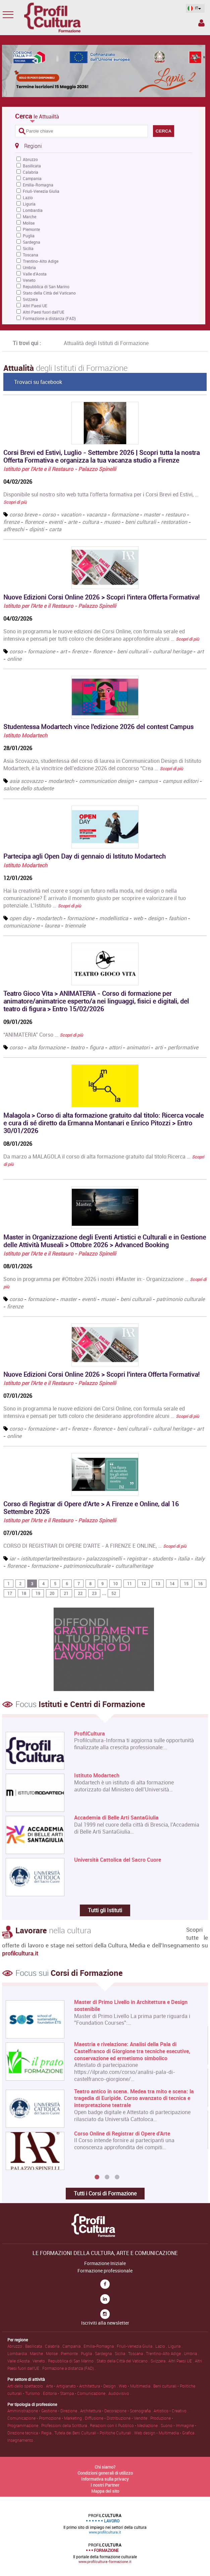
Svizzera (30, 299)
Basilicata (32, 165)
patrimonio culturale (180, 1299)
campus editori (180, 781)
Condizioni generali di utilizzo (105, 2473)
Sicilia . (121, 2353)
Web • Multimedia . (136, 2386)
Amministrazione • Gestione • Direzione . (43, 2410)
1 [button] (97, 2177)
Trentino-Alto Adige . (165, 2353)
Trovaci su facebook (38, 382)
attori (115, 1047)
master (152, 514)
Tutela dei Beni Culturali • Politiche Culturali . (94, 2432)
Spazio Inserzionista (201, 23)
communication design (106, 781)
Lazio (28, 197)
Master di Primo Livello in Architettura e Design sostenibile (131, 2006)
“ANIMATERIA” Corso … (43, 1034)
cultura (90, 522)
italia (184, 1558)
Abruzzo (30, 159)
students (162, 1558)
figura (97, 1047)
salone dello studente (28, 788)
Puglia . (88, 2353)
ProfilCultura (89, 1733)
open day (20, 918)
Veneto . (40, 2360)
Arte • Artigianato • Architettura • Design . (82, 2386)
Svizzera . (159, 2360)
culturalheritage (134, 1565)
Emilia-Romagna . (100, 2346)
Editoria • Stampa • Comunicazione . (75, 2393)
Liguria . (175, 2346)
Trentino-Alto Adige (40, 261)
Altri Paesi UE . (181, 2360)
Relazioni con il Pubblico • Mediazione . (125, 2425)
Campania (32, 178)
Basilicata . (35, 2346)
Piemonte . (71, 2353)
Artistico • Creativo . (171, 2410)
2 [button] (107, 2177)
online (14, 658)
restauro (175, 514)
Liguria (29, 204)
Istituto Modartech (25, 735)
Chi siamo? (105, 2467)
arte (72, 522)
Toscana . (137, 2353)
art (63, 651)
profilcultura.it (20, 1953)
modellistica (113, 918)
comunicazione (21, 925)
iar (12, 1558)
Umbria (29, 267)
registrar (137, 1558)
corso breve (23, 514)
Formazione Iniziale (105, 2263)
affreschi (13, 529)
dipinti (36, 529)
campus (148, 781)
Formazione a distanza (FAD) (49, 318)
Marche (29, 216)
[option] (103, 2085)
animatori (138, 1047)
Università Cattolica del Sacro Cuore (117, 1859)
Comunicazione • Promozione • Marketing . (46, 2418)
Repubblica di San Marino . (72, 2360)
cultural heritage (172, 651)
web (138, 918)
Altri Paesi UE (35, 305)
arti (159, 1047)
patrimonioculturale (87, 1565)
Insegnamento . (21, 2440)
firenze (11, 522)
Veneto (29, 280)
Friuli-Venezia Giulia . (136, 2346)
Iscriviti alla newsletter (105, 2323)
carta (55, 529)
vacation (71, 514)
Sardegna (31, 242)
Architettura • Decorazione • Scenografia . (117, 2410)
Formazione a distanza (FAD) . (69, 2368)
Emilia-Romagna (38, 184)
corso (49, 514)
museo (112, 522)
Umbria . (191, 2353)
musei (108, 1299)
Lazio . (161, 2346)
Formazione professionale (105, 2271)
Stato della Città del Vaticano (49, 293)
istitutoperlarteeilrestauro (51, 1558)
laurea (52, 925)
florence (34, 522)
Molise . (53, 2353)
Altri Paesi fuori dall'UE (43, 312)
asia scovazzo (26, 781)
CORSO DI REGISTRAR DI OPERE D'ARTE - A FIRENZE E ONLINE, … (94, 1545)
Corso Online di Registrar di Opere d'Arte (122, 2133)
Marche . (38, 2353)
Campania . (73, 2346)
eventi (56, 522)
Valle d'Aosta (35, 273)
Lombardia (33, 210)
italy (200, 1558)
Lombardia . (18, 2353)
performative (183, 1047)
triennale (75, 925)
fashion (178, 918)
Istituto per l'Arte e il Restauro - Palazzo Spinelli (59, 469)
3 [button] (117, 2177)
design (156, 918)
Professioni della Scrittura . (65, 2425)
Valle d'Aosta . (20, 2360)
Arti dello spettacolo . (26, 2386)
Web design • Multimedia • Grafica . (165, 2432)
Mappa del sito (105, 2491)
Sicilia (28, 248)
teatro (77, 1047)
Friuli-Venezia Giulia (41, 191)
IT (193, 8)
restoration (174, 522)
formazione (125, 514)
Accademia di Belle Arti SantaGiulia (116, 1817)
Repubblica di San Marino (46, 286)
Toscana (30, 254)
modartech (61, 781)
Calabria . (53, 2346)
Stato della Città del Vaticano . (124, 2360)
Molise (29, 223)
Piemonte (31, 229)
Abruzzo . (16, 2346)
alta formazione (46, 1047)
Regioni (28, 145)
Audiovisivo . (119, 2393)
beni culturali (140, 522)
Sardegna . (105, 2353)
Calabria (30, 172)
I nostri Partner (105, 2485)
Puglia (29, 235)
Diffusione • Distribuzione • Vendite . (117, 2418)
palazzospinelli (104, 1558)
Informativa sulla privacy (105, 2479)
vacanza (96, 514)
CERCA (163, 131)
